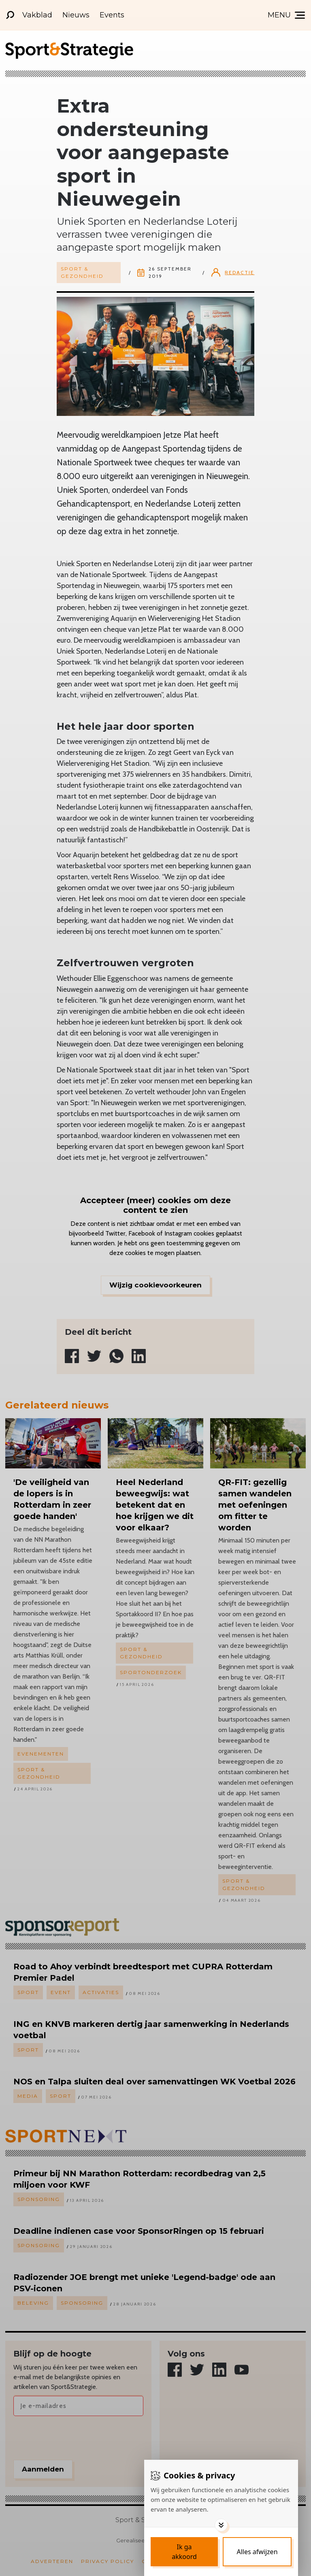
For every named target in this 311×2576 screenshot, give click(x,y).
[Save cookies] (184, 2551)
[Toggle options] (221, 2524)
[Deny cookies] (257, 2551)
